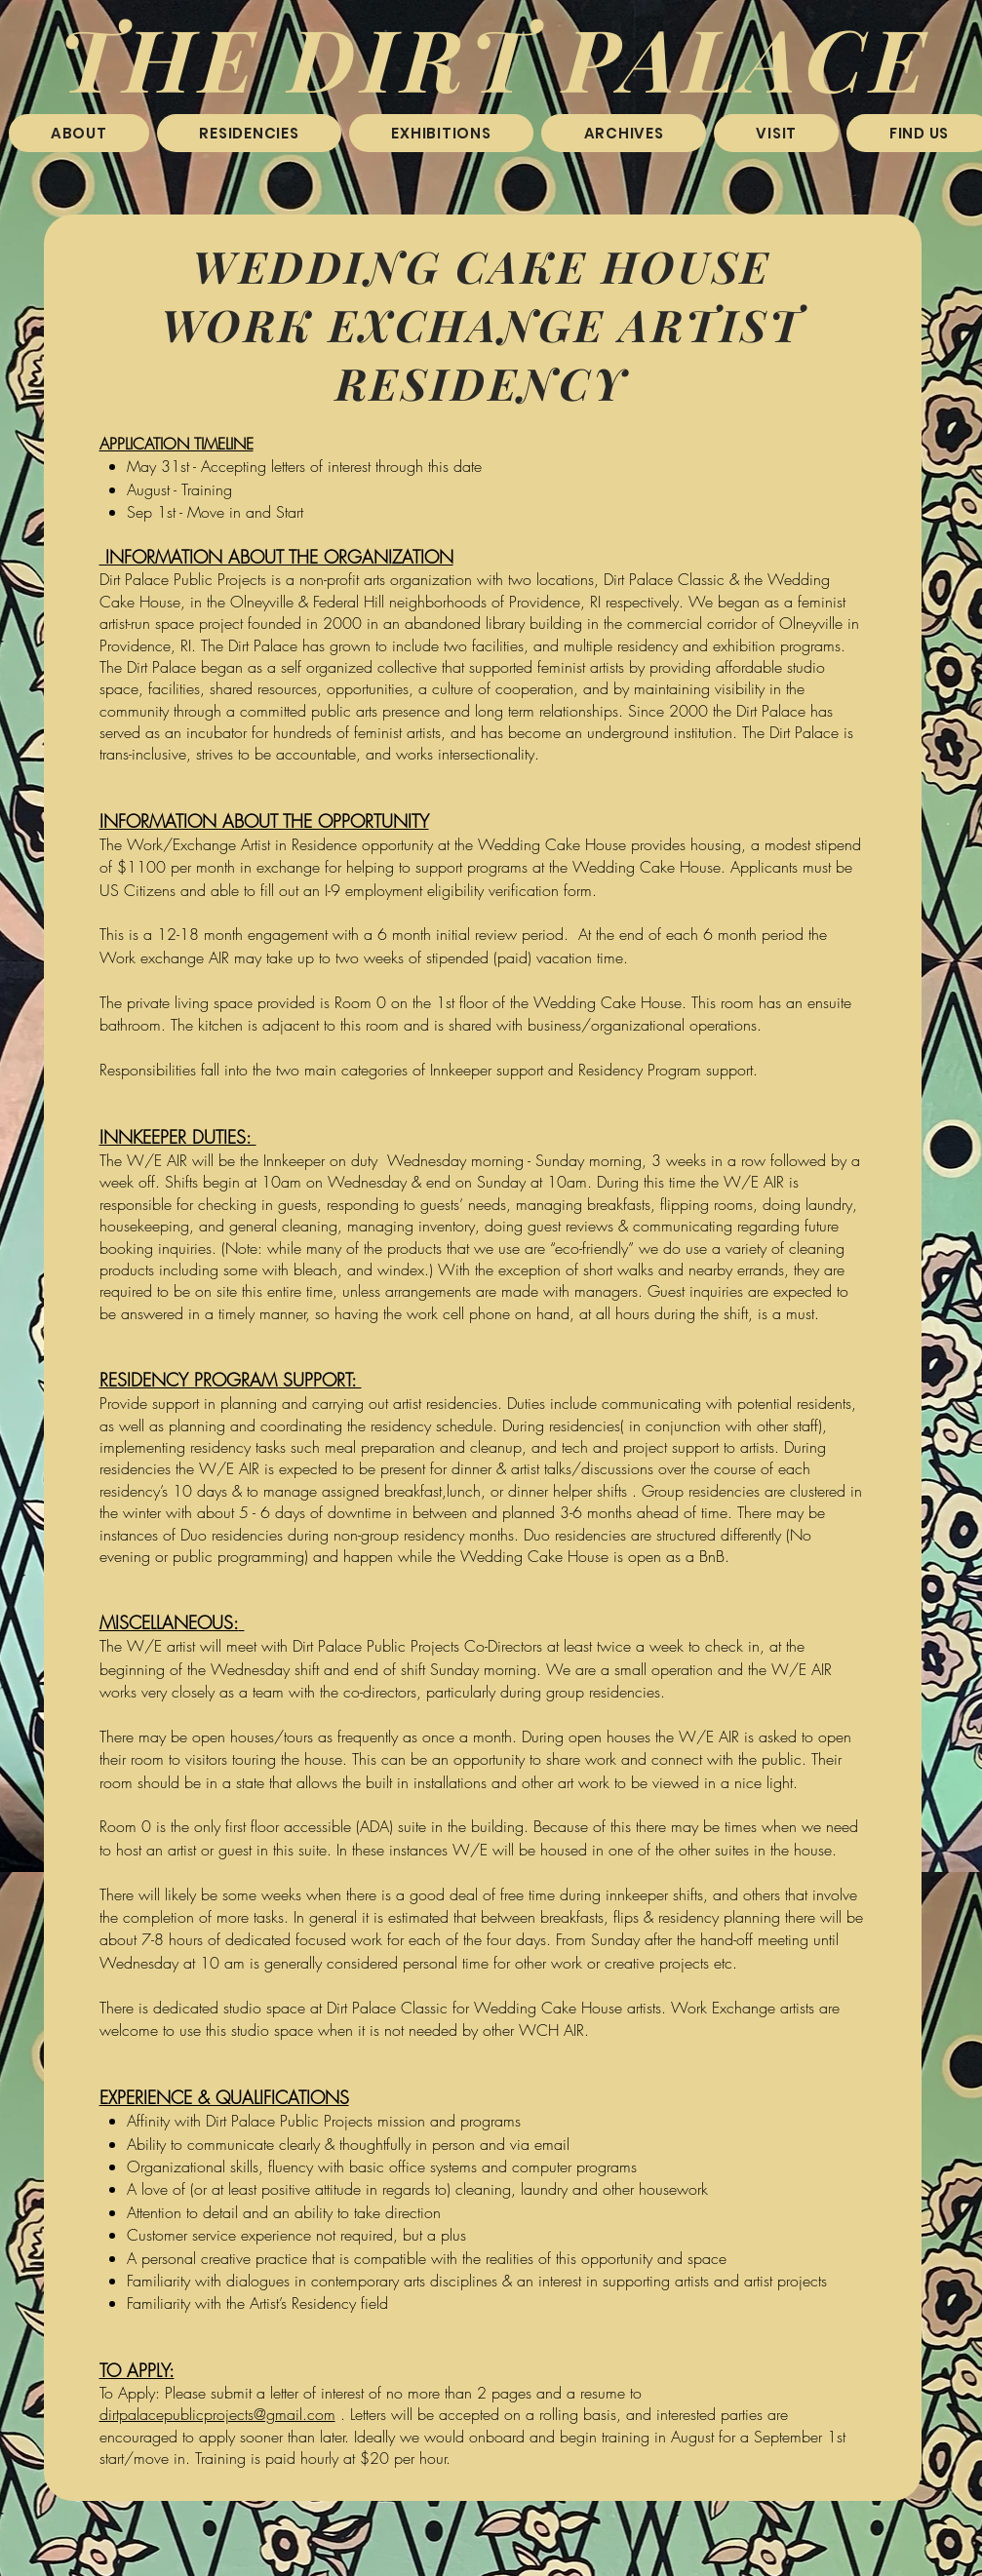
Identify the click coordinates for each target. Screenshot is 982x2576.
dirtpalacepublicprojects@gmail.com (217, 2414)
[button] (249, 133)
